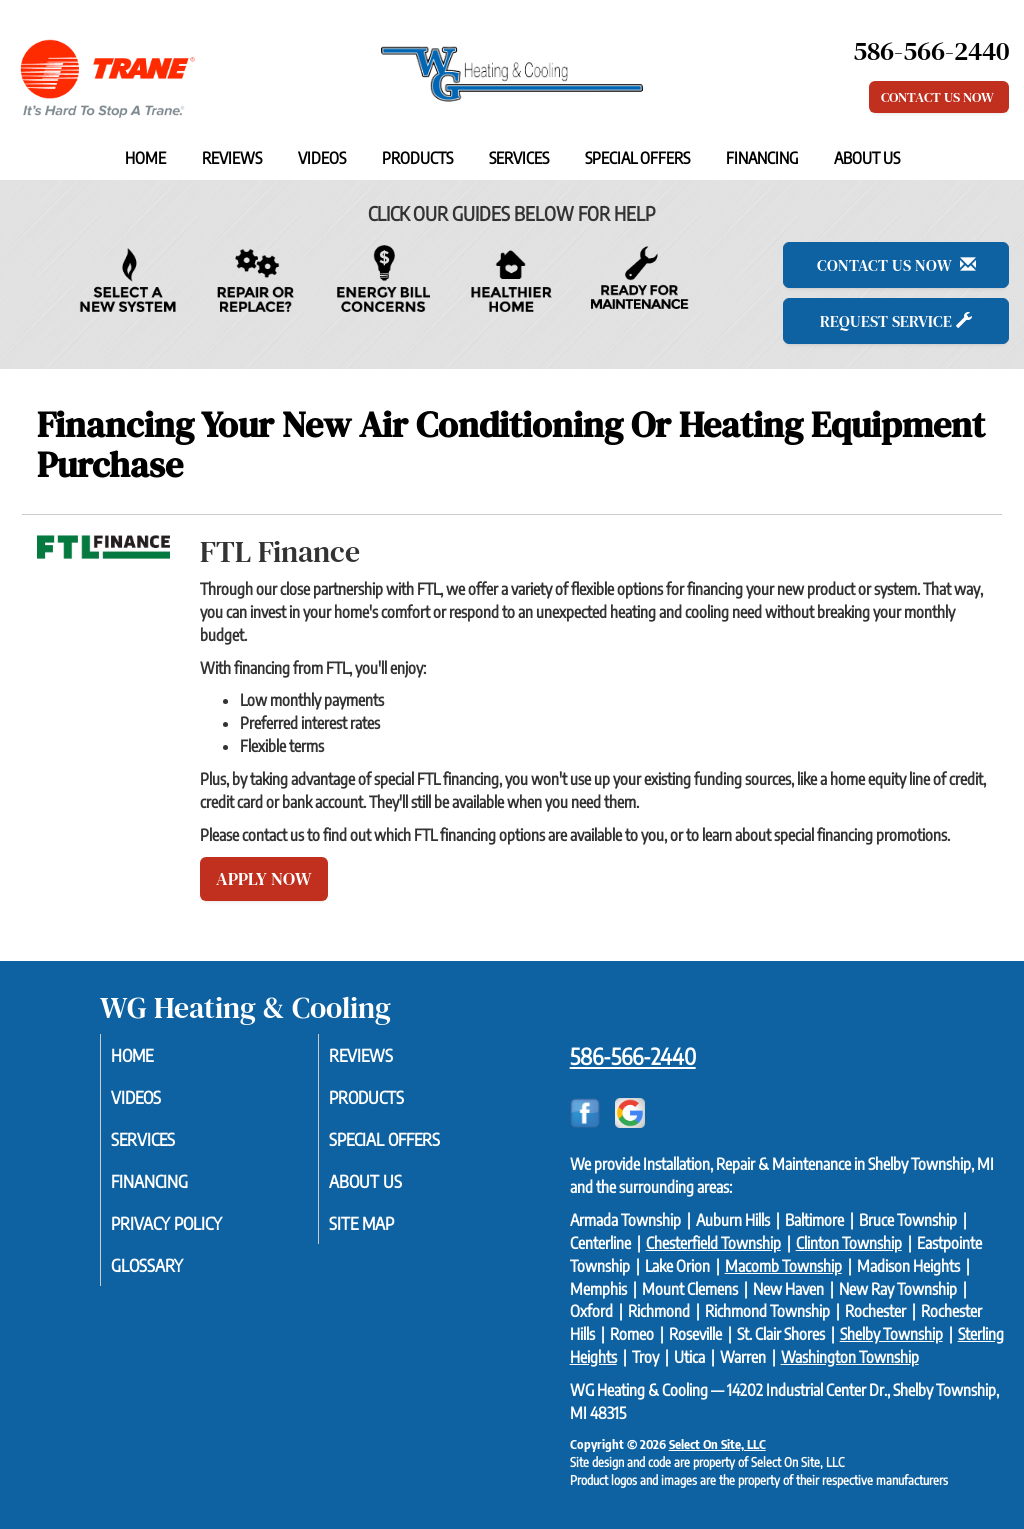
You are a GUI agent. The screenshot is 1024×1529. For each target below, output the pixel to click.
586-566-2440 (633, 1056)
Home (145, 158)
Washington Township (850, 1357)
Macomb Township (783, 1266)
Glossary (171, 1276)
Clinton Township (849, 1243)
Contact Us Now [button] (939, 97)
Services (519, 158)
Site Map (386, 1232)
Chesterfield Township (713, 1243)
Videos (322, 158)
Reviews (232, 158)
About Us (867, 158)
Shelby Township (891, 1334)
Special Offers (637, 158)
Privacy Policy (193, 1232)
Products (417, 158)
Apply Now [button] (264, 878)
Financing (762, 158)
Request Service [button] (896, 321)
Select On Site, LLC (717, 1444)
